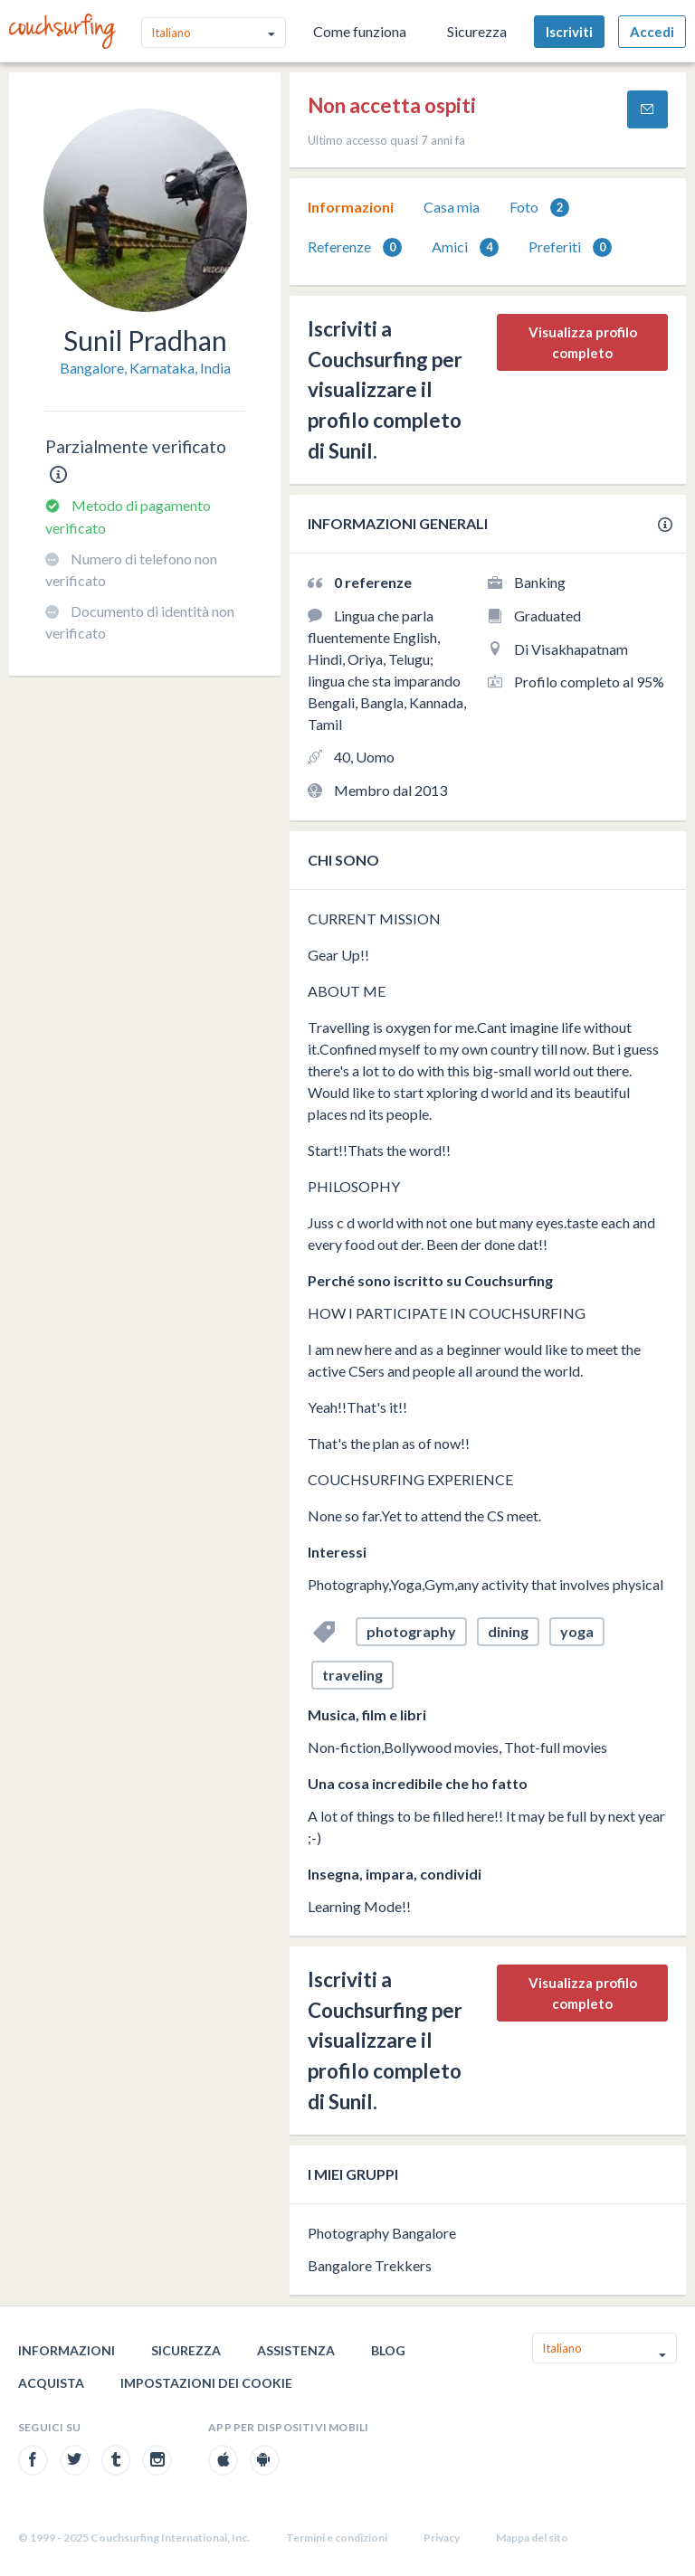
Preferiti (570, 247)
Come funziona (359, 31)
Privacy (442, 2537)
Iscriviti (569, 32)
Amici (465, 247)
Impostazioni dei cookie (206, 2383)
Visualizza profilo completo (582, 342)
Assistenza (296, 2350)
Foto (539, 207)
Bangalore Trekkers (370, 2265)
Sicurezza (477, 31)
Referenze (355, 247)
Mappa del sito (532, 2537)
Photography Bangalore (382, 2232)
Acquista (51, 2383)
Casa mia (452, 206)
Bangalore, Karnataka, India (145, 367)
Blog (388, 2350)
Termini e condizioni (336, 2537)
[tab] (351, 207)
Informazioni (351, 206)
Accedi (652, 32)
